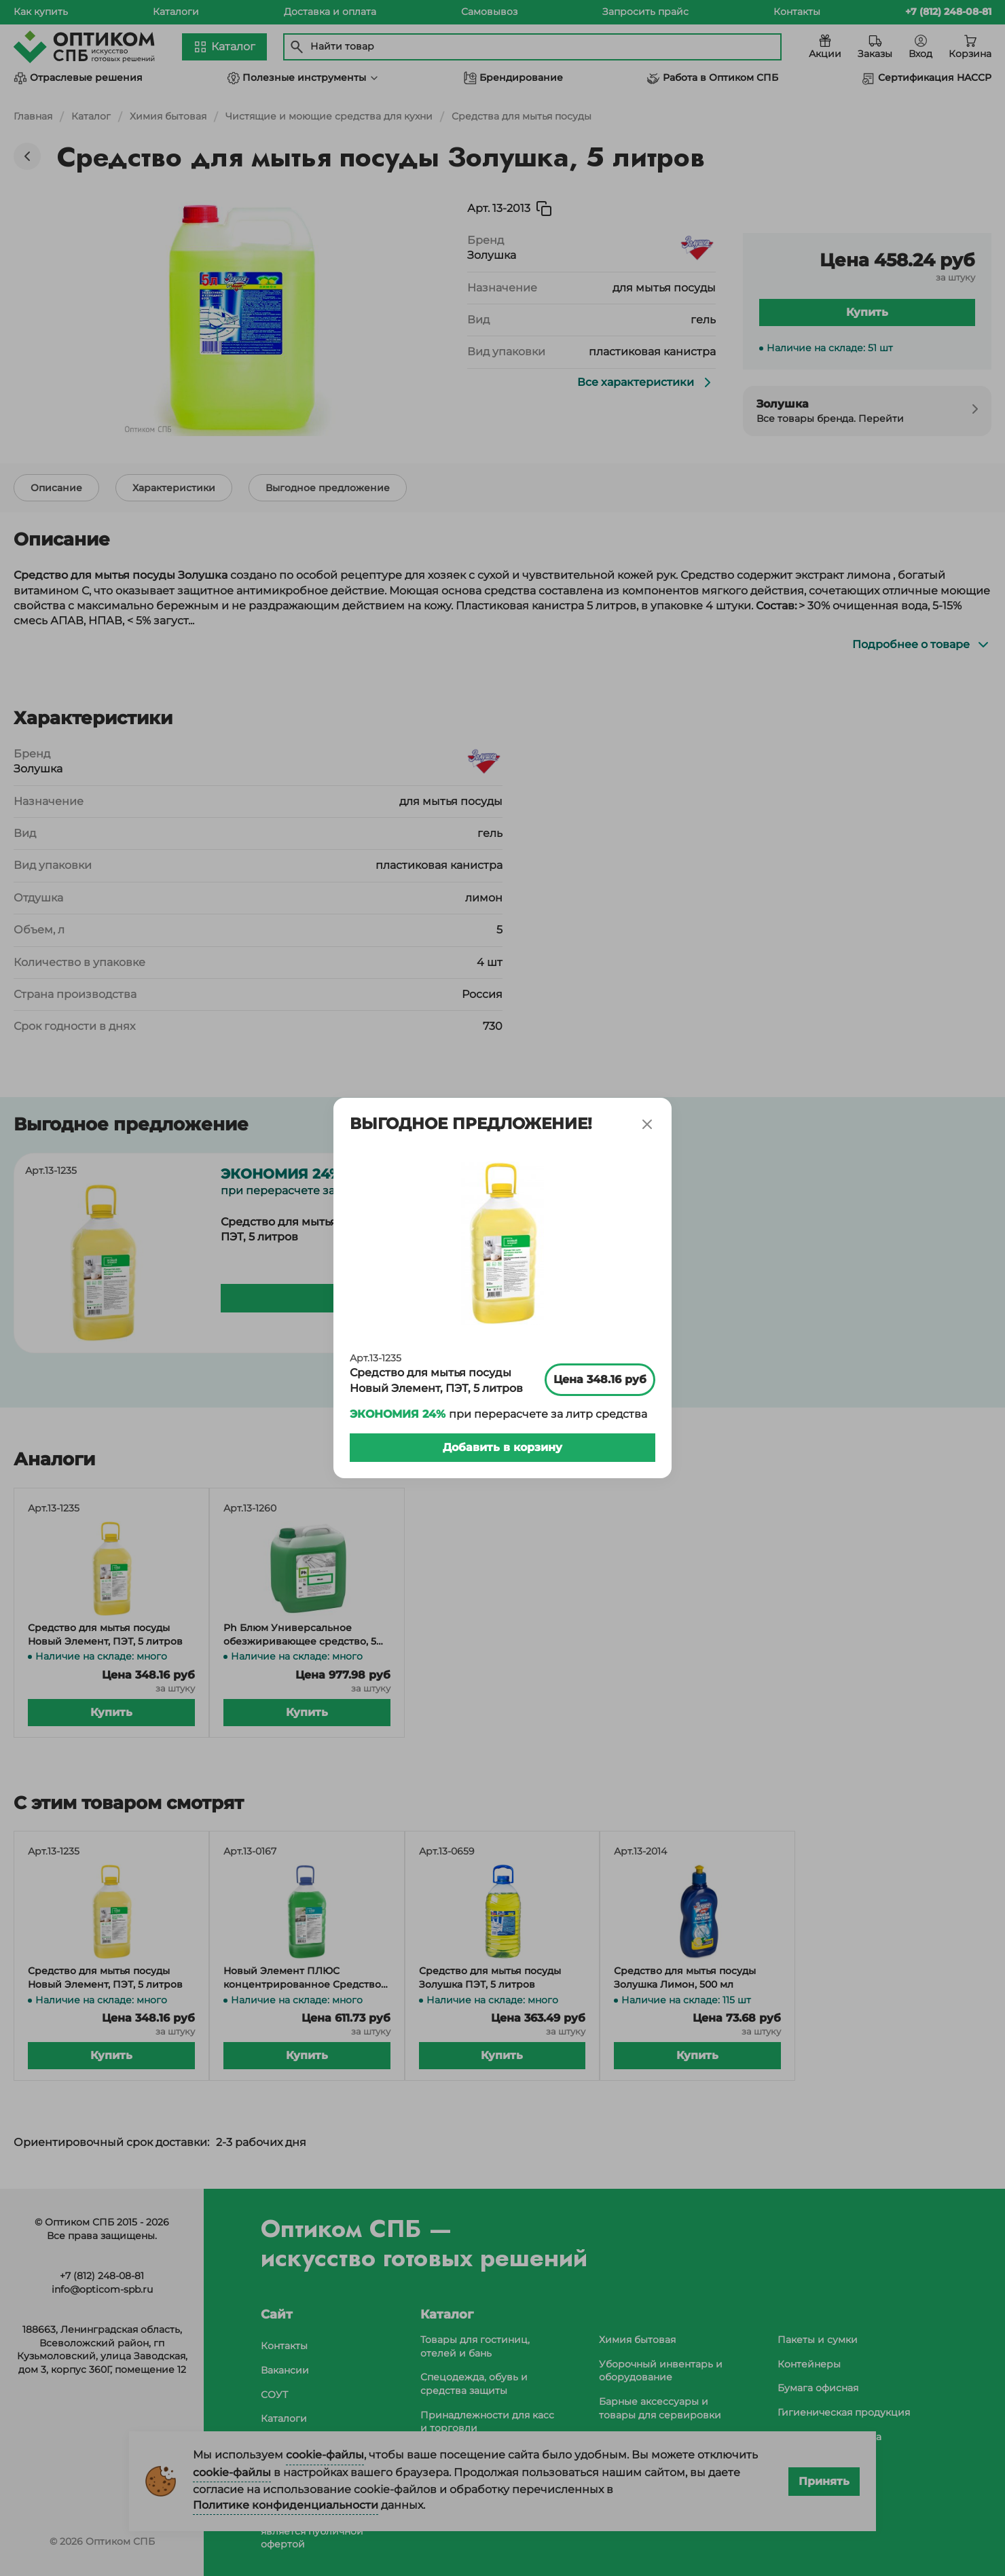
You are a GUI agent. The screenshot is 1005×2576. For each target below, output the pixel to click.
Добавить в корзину (503, 1442)
